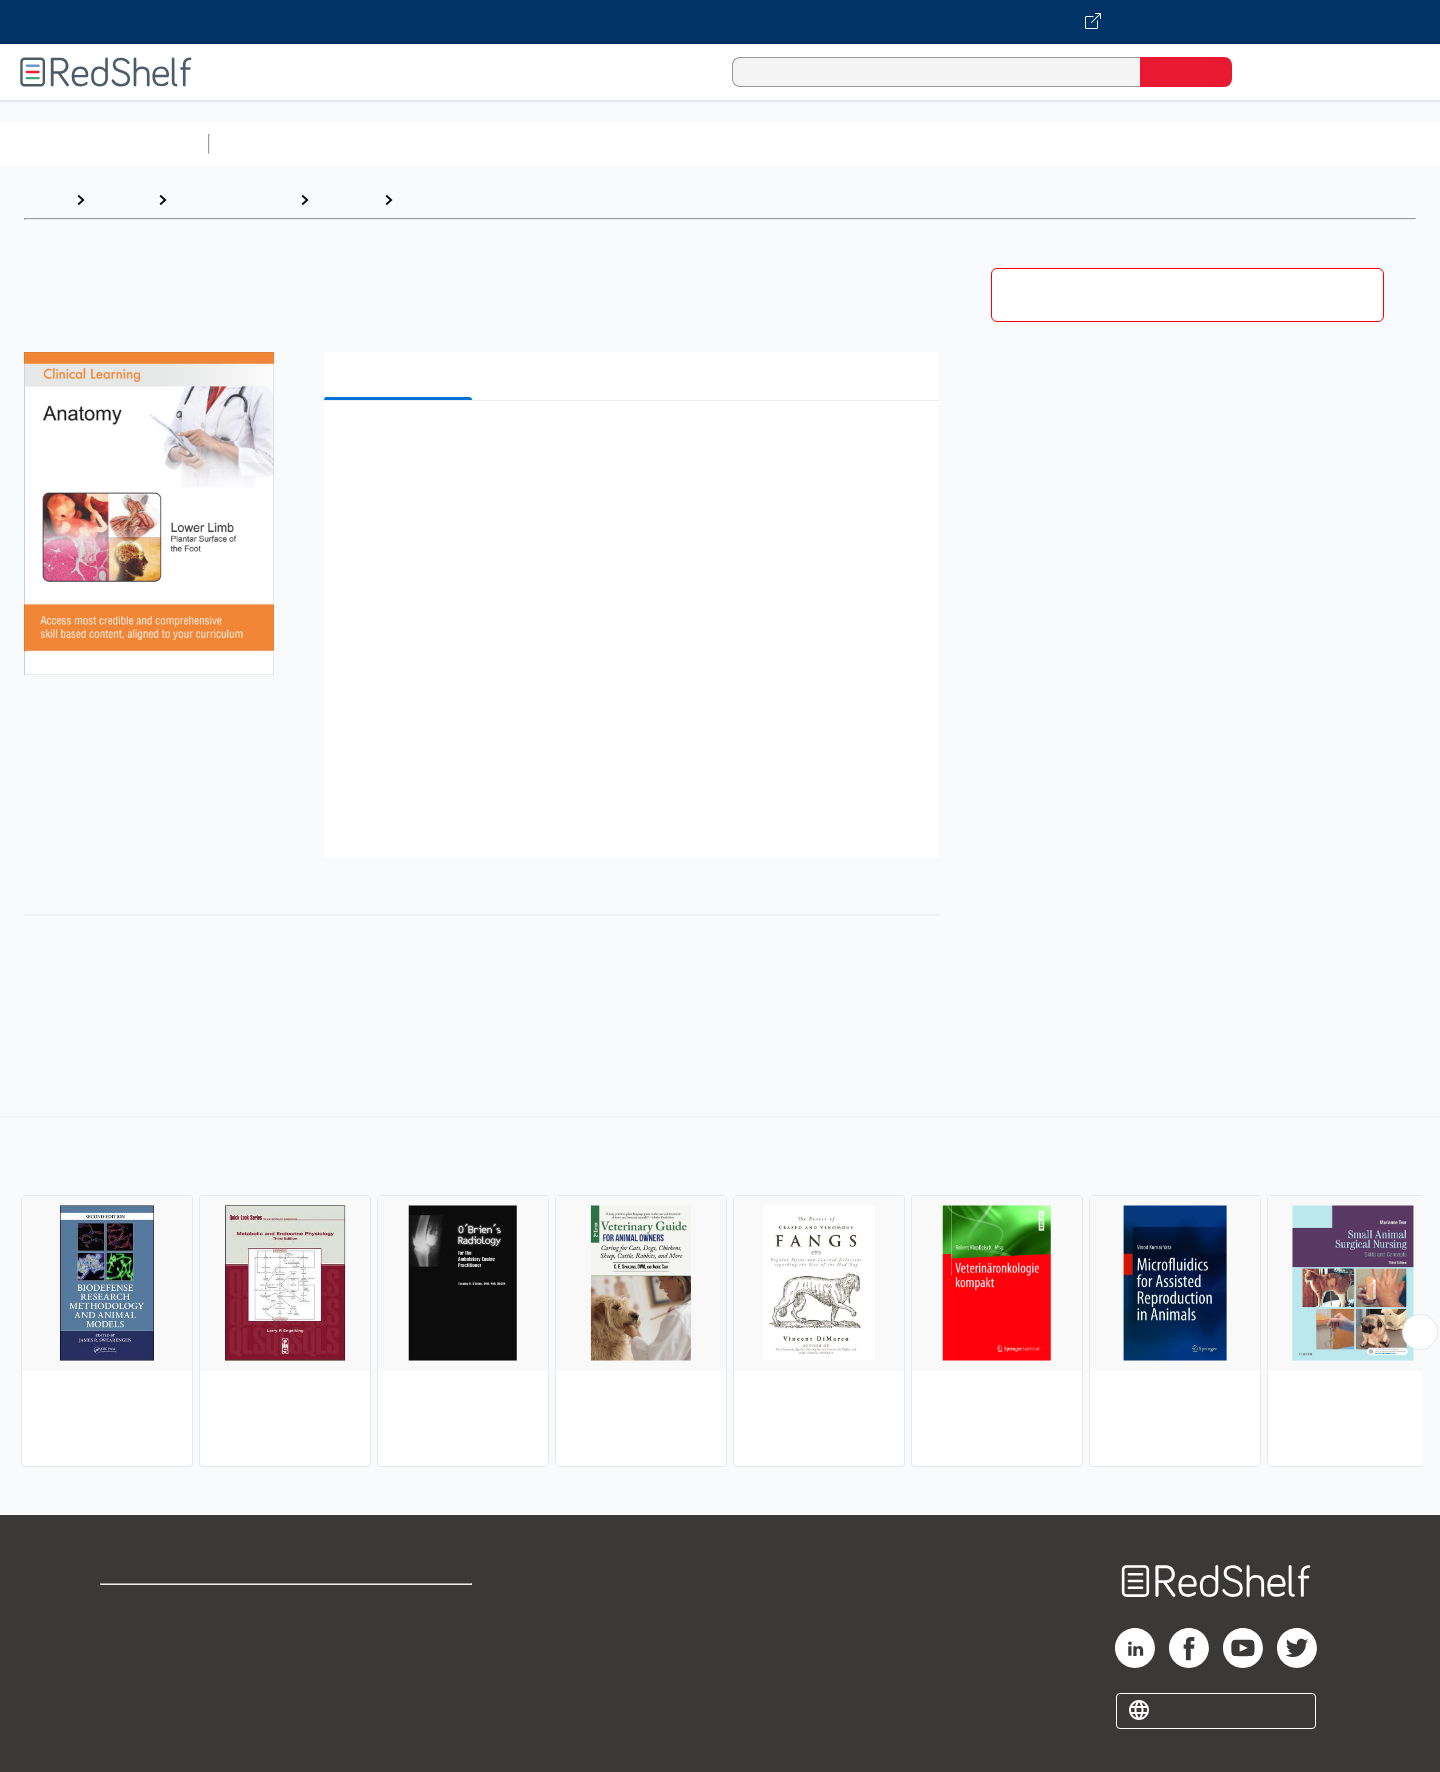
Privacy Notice (155, 1672)
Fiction (1130, 143)
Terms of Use (400, 1608)
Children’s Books (1327, 143)
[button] (635, 446)
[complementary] (720, 1294)
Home (45, 199)
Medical (346, 199)
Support (130, 1640)
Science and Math (392, 143)
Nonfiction (1211, 143)
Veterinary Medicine (478, 199)
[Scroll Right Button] (1420, 1332)
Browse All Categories (104, 143)
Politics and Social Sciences (985, 143)
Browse (121, 199)
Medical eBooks (233, 199)
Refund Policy (400, 1640)
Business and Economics (776, 143)
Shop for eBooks (164, 1608)
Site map (133, 1704)
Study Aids (270, 143)
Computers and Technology (571, 143)
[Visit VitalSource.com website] (720, 22)
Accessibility (396, 1672)
